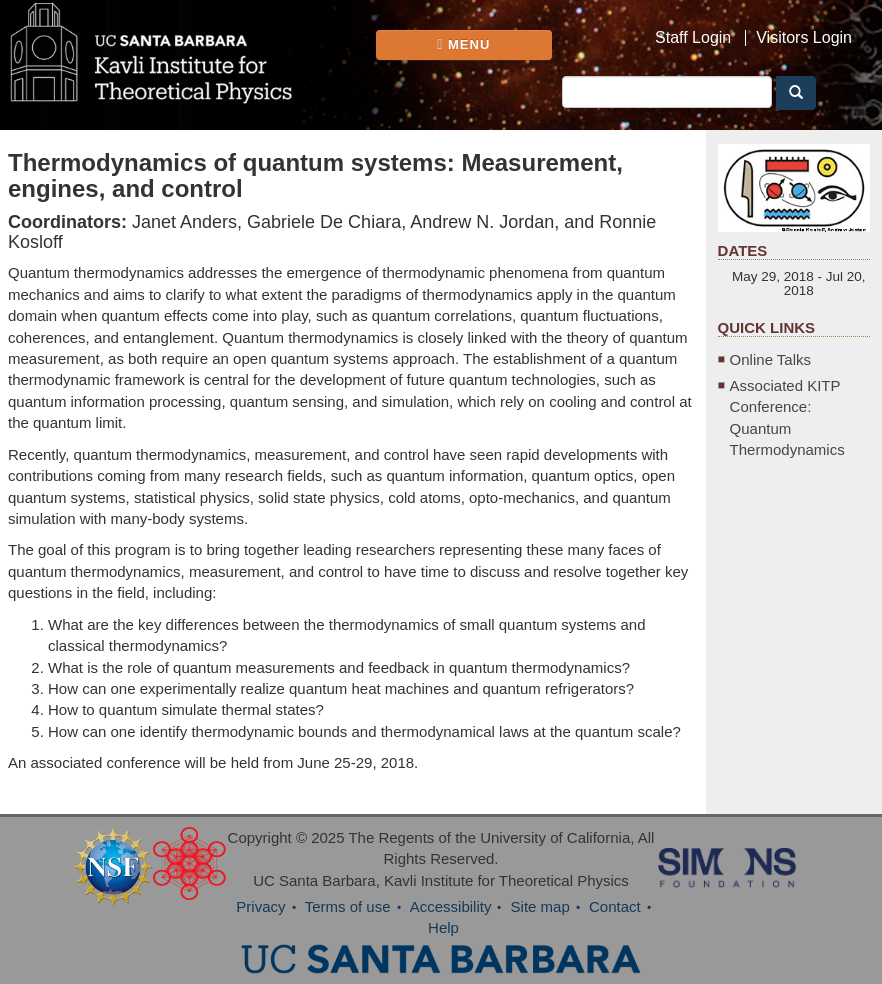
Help (443, 927)
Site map (540, 906)
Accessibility (451, 906)
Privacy (260, 906)
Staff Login (693, 38)
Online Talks (770, 359)
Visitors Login (804, 38)
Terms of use (348, 906)
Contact (615, 906)
